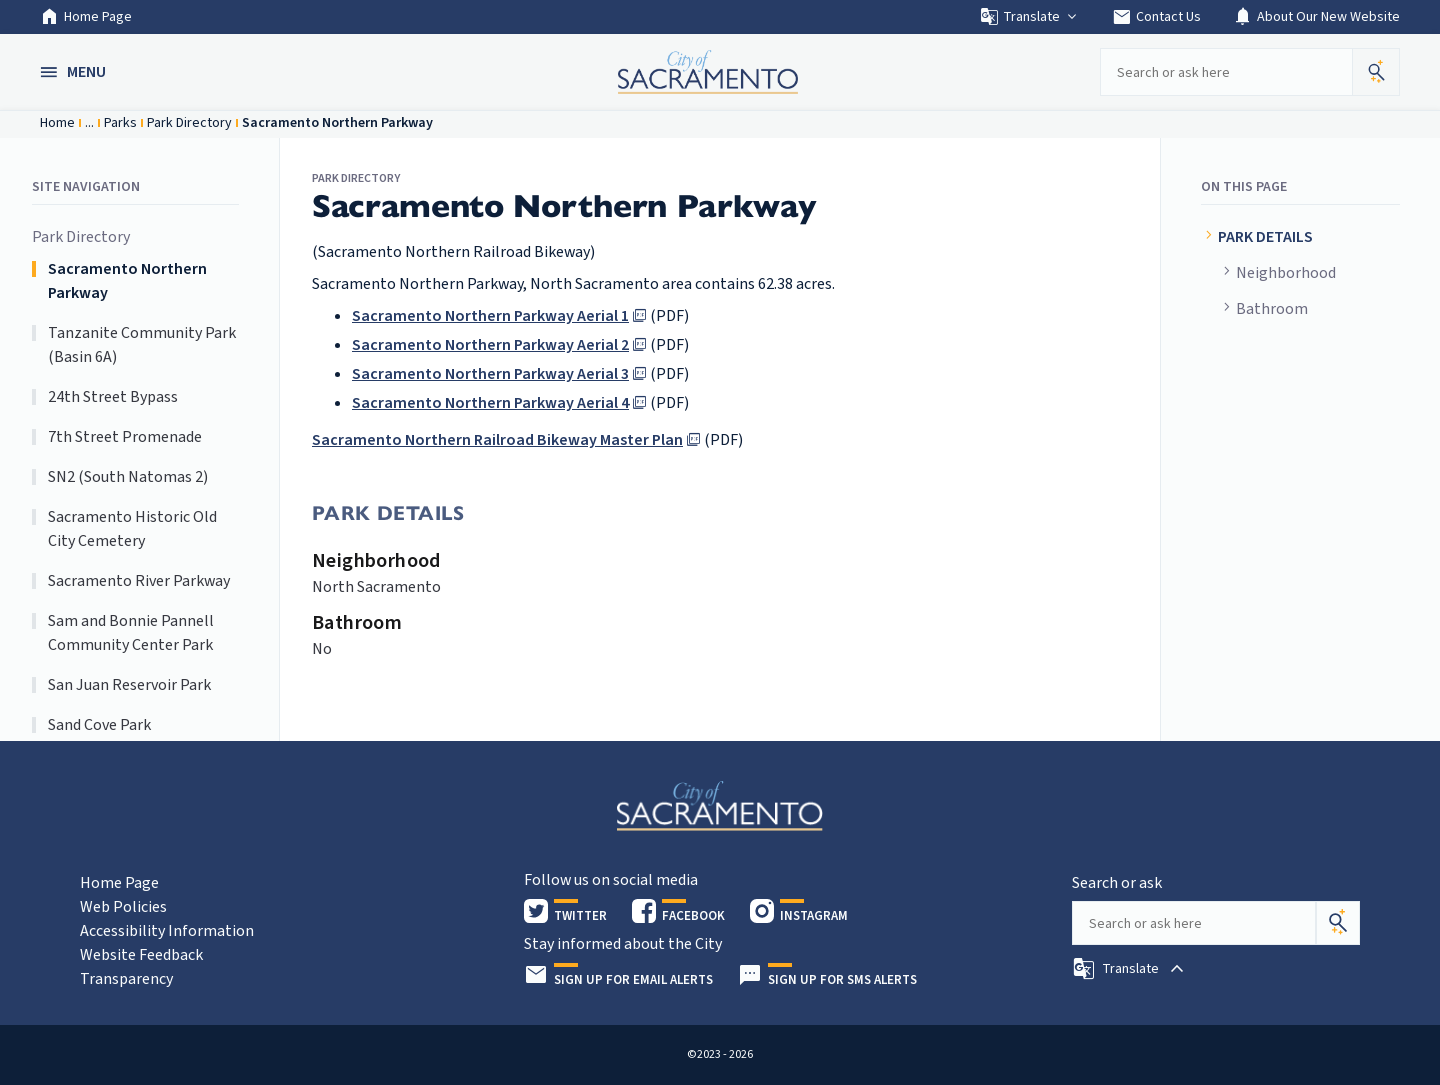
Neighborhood (1286, 273)
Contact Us (1156, 17)
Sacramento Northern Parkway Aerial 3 (490, 374)
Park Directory (189, 123)
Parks (120, 123)
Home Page (86, 17)
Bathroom (1272, 309)
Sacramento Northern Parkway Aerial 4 (490, 403)
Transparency (126, 979)
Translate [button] (1029, 17)
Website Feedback (141, 955)
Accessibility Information (167, 931)
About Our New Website (1316, 17)
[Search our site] (1226, 72)
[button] (75, 72)
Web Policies (123, 907)
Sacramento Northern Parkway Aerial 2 (490, 345)
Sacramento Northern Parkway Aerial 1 (490, 316)
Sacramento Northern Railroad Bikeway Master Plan (497, 440)
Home (57, 123)
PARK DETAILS (1267, 237)
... (89, 123)
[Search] (1338, 923)
